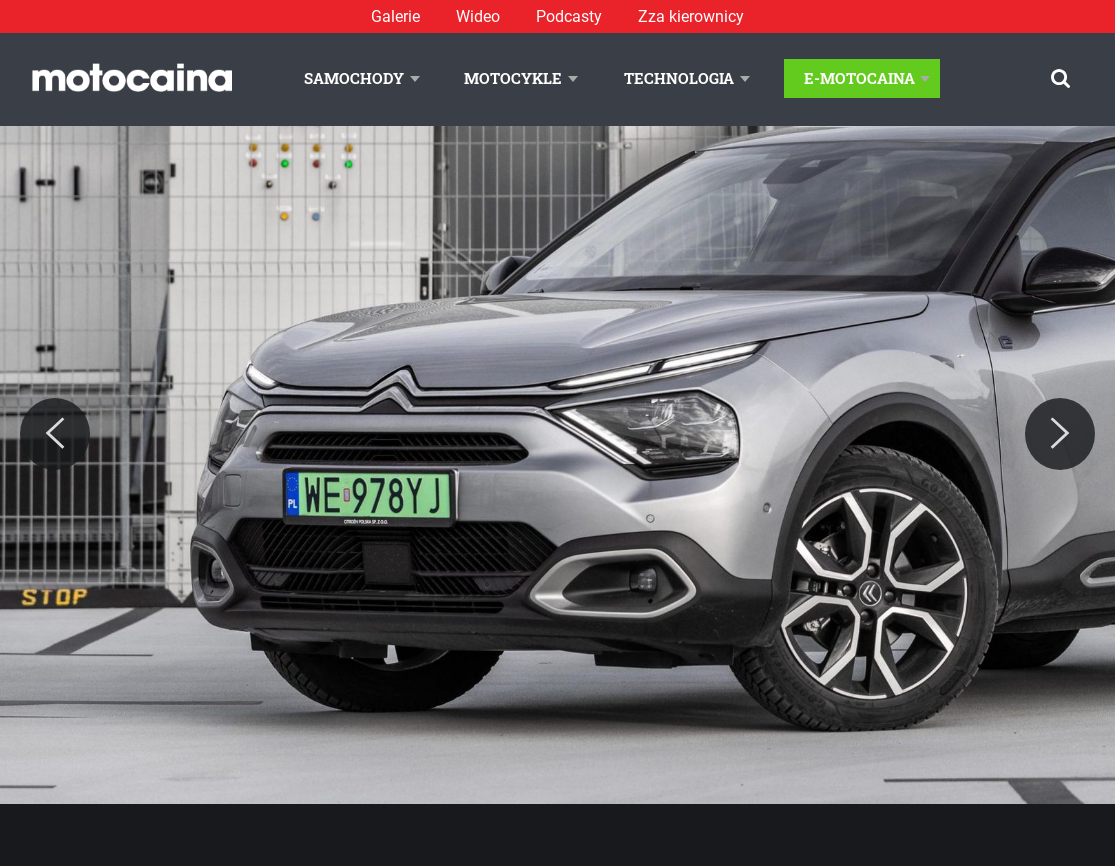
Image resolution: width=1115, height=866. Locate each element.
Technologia (679, 78)
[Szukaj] (1060, 78)
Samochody (354, 78)
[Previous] (55, 434)
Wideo (478, 16)
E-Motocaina (859, 78)
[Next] (1060, 434)
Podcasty (569, 16)
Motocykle (513, 78)
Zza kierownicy (691, 16)
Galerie (395, 16)
